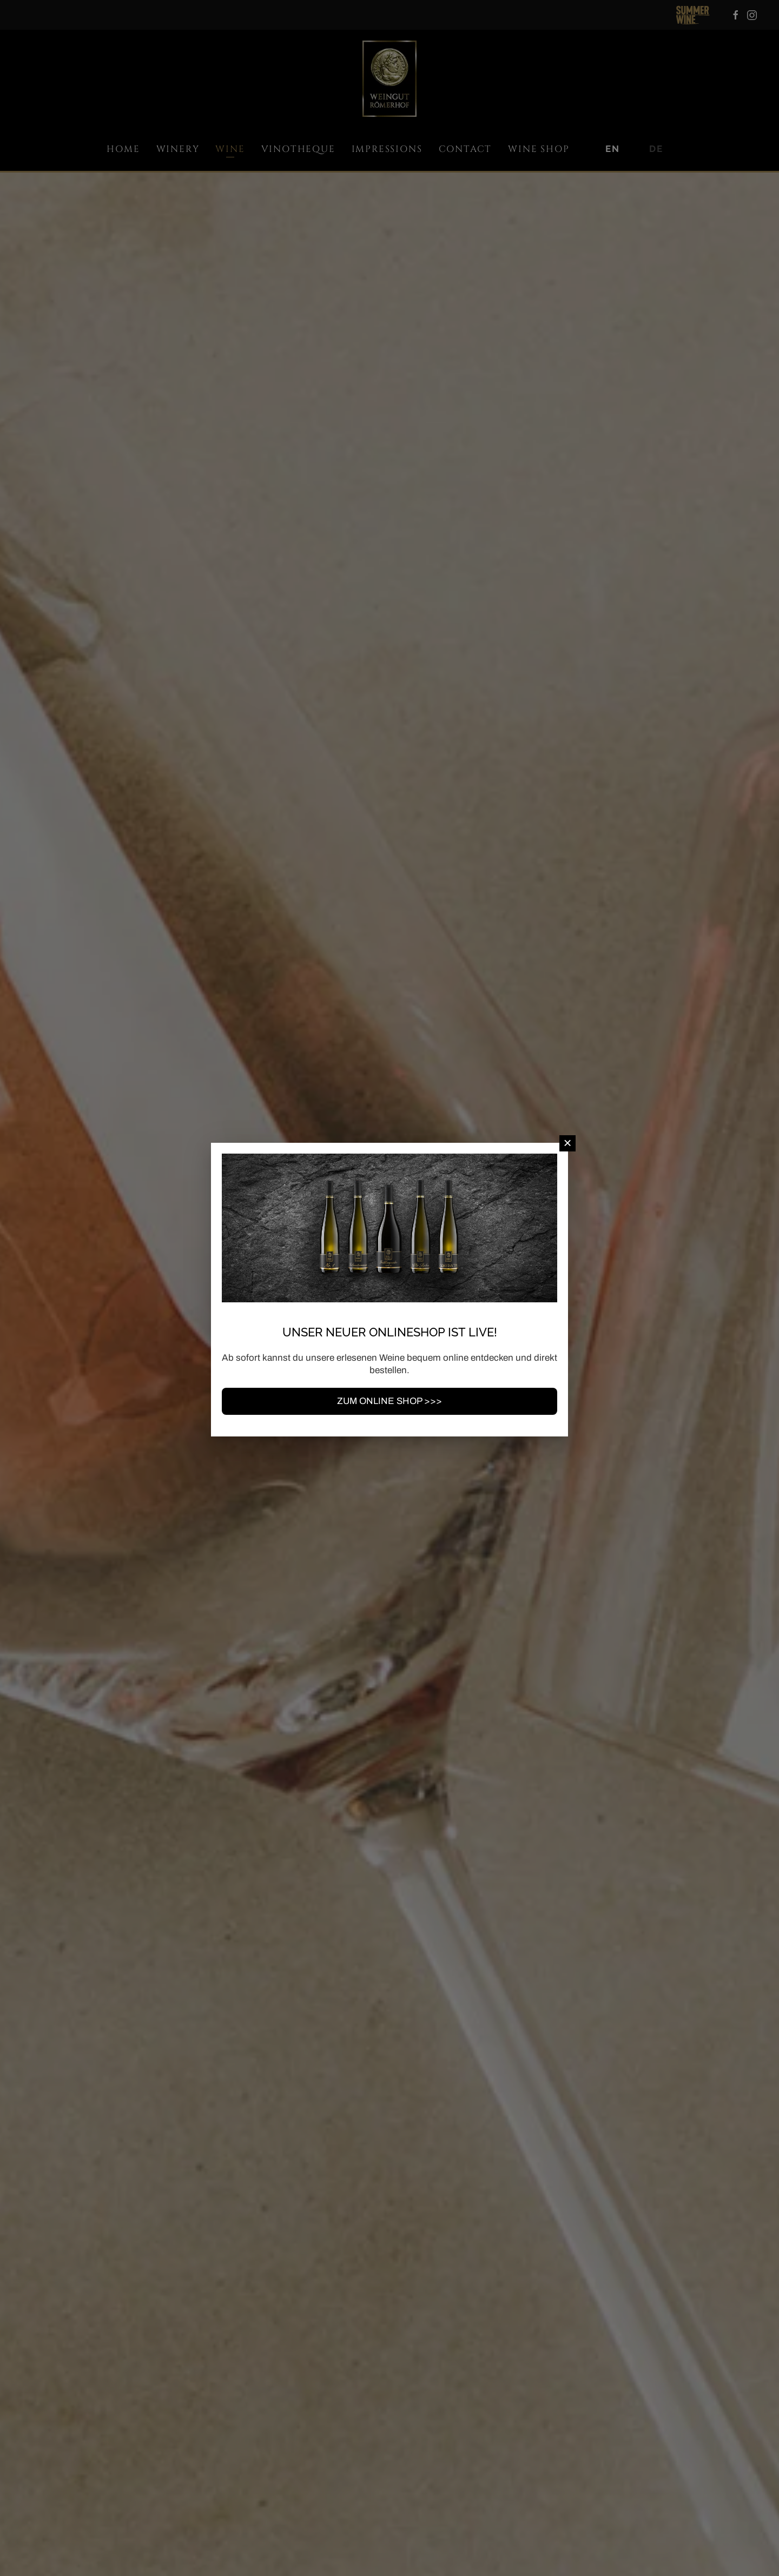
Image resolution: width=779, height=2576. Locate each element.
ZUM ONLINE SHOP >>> (389, 1401)
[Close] (567, 1143)
